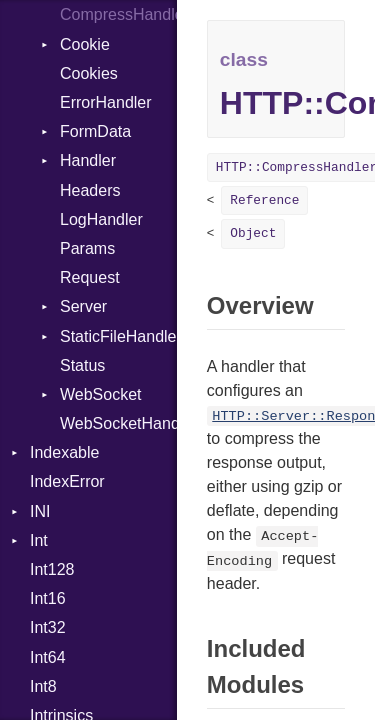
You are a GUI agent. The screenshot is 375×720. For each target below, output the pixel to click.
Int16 (48, 598)
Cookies (89, 73)
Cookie (85, 44)
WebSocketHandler (118, 423)
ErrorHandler (106, 102)
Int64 (48, 657)
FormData (95, 131)
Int (39, 540)
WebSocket (101, 394)
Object (253, 233)
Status (82, 365)
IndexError (67, 481)
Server (83, 306)
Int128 (52, 569)
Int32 (48, 627)
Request (90, 277)
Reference (264, 200)
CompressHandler (118, 14)
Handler (88, 160)
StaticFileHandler (118, 336)
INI (40, 511)
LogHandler (101, 219)
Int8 (43, 686)
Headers (90, 190)
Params (87, 248)
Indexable (64, 452)
